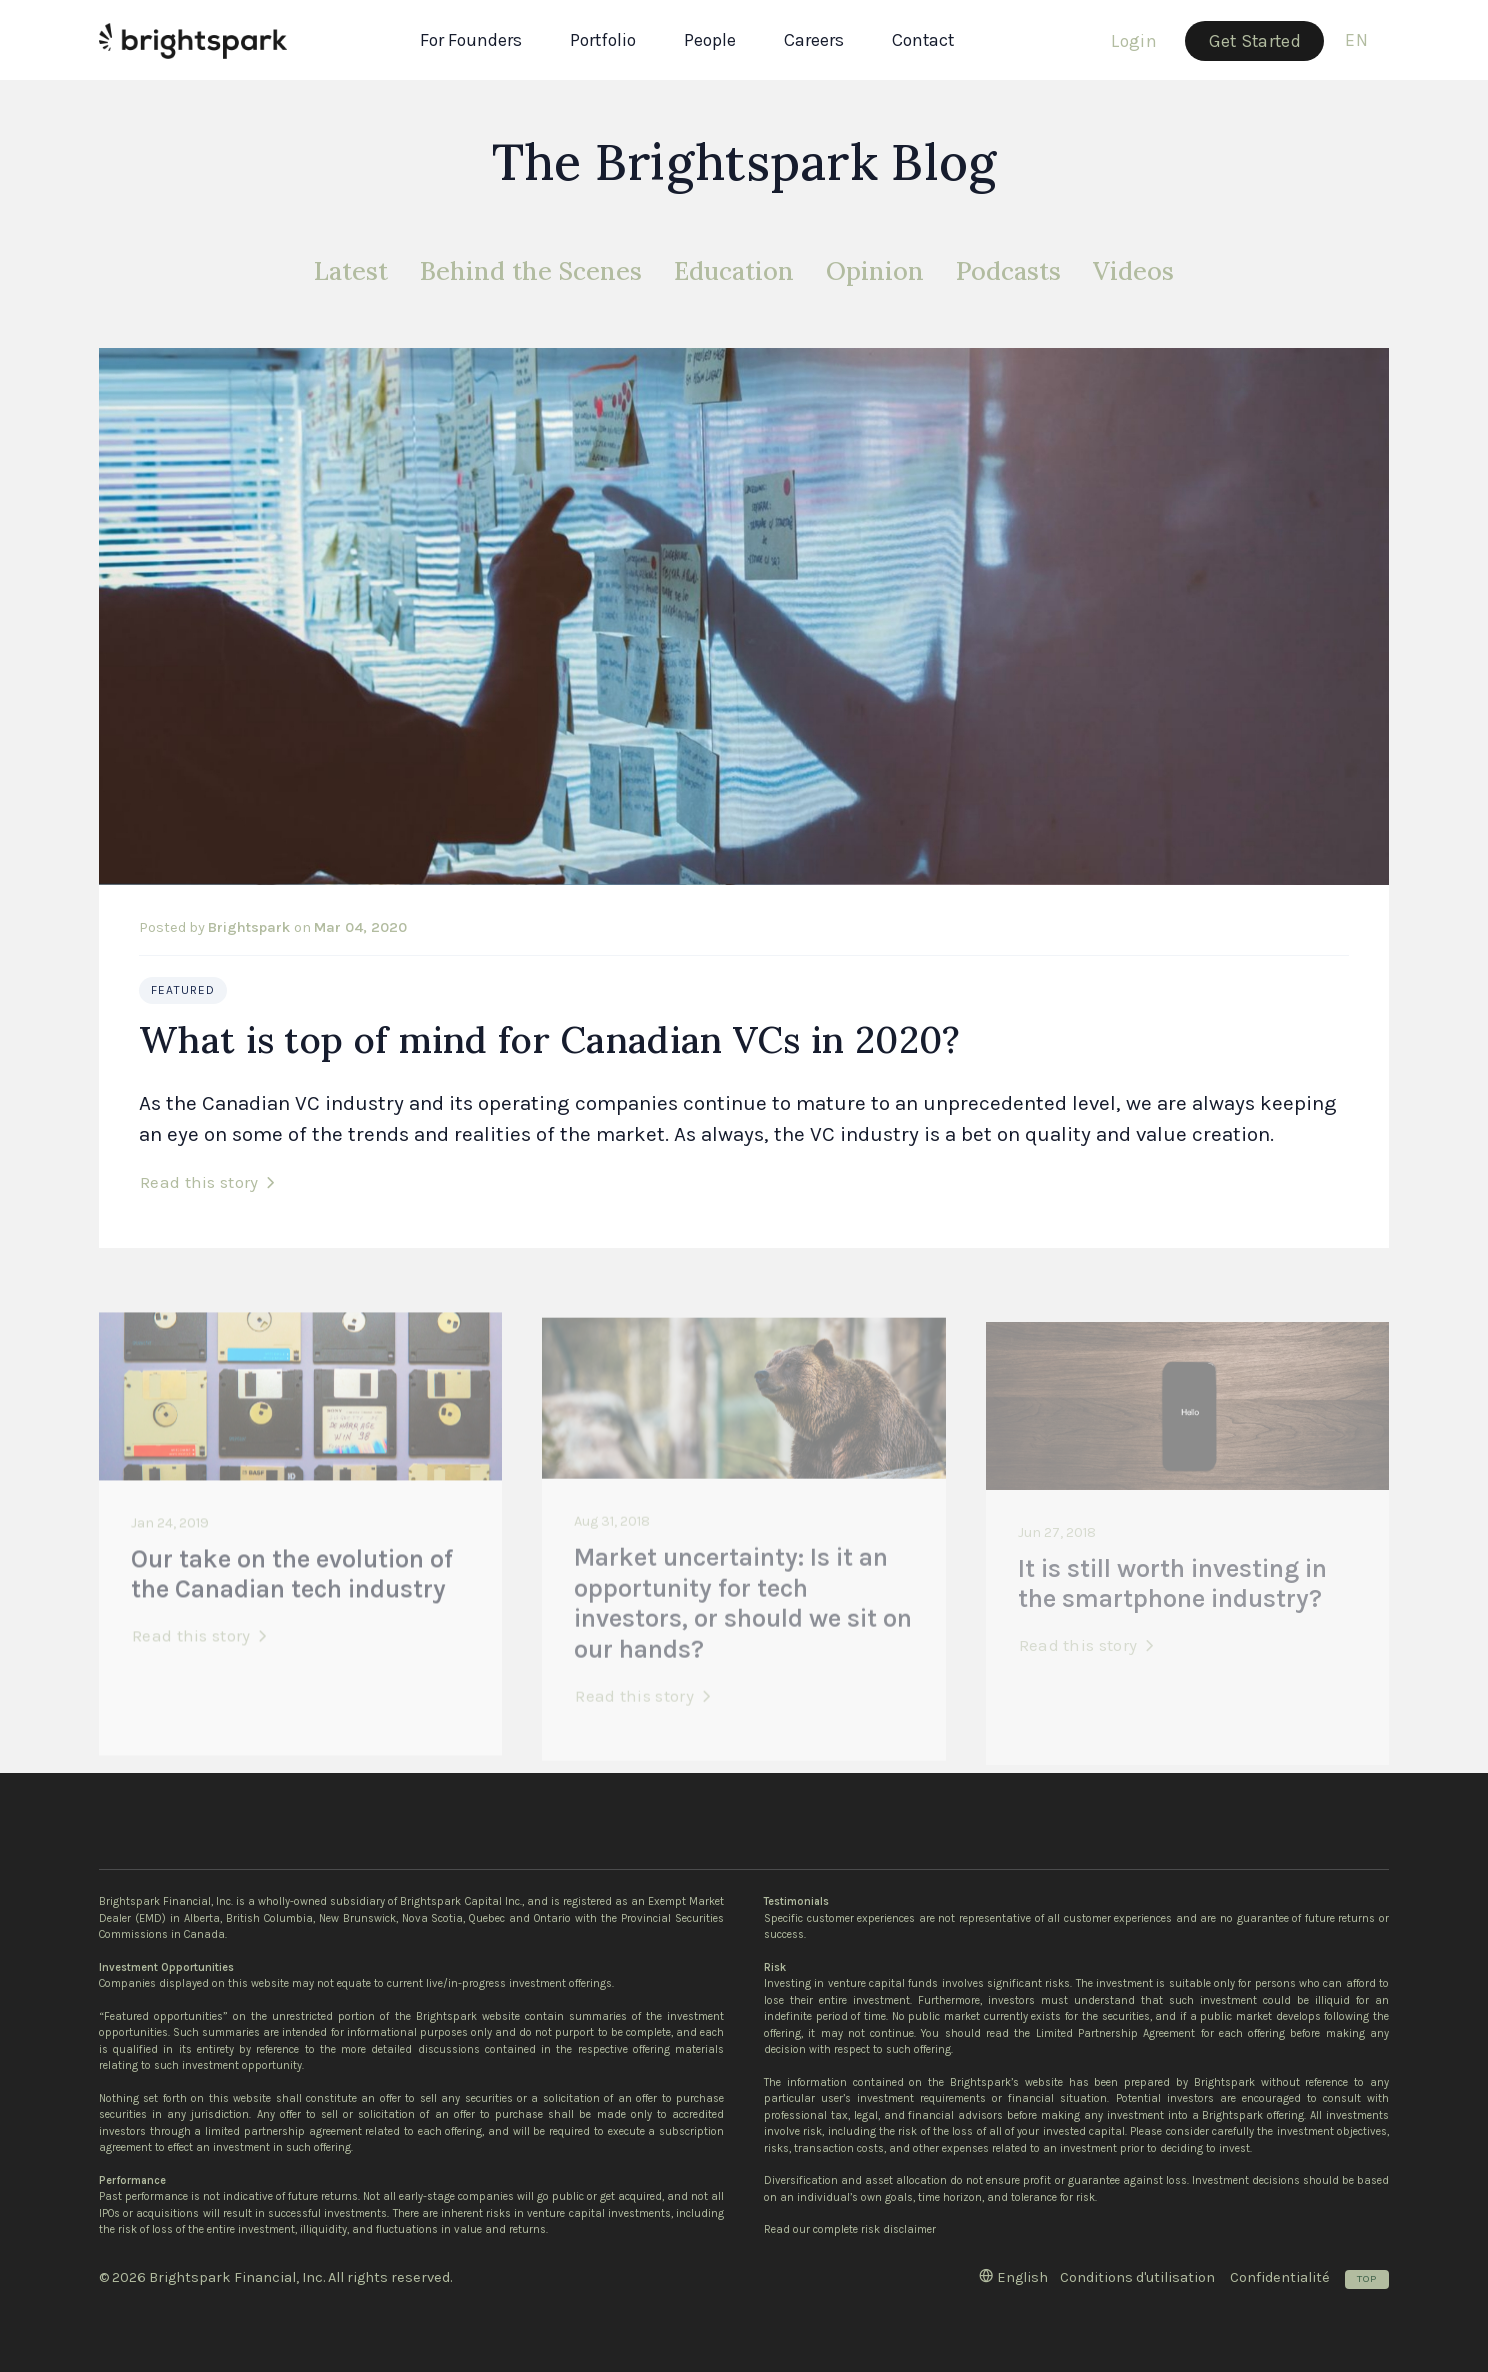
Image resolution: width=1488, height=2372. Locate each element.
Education (734, 271)
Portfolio (603, 40)
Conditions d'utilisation (1137, 2277)
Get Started (1255, 41)
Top (1367, 2278)
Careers (814, 40)
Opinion (875, 271)
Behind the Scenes (531, 271)
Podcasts (1008, 271)
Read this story (199, 1182)
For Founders (471, 40)
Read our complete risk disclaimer (850, 2229)
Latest (351, 271)
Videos (1133, 271)
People (710, 40)
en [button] (1356, 40)
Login (1134, 41)
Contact (923, 40)
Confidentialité (1280, 2277)
